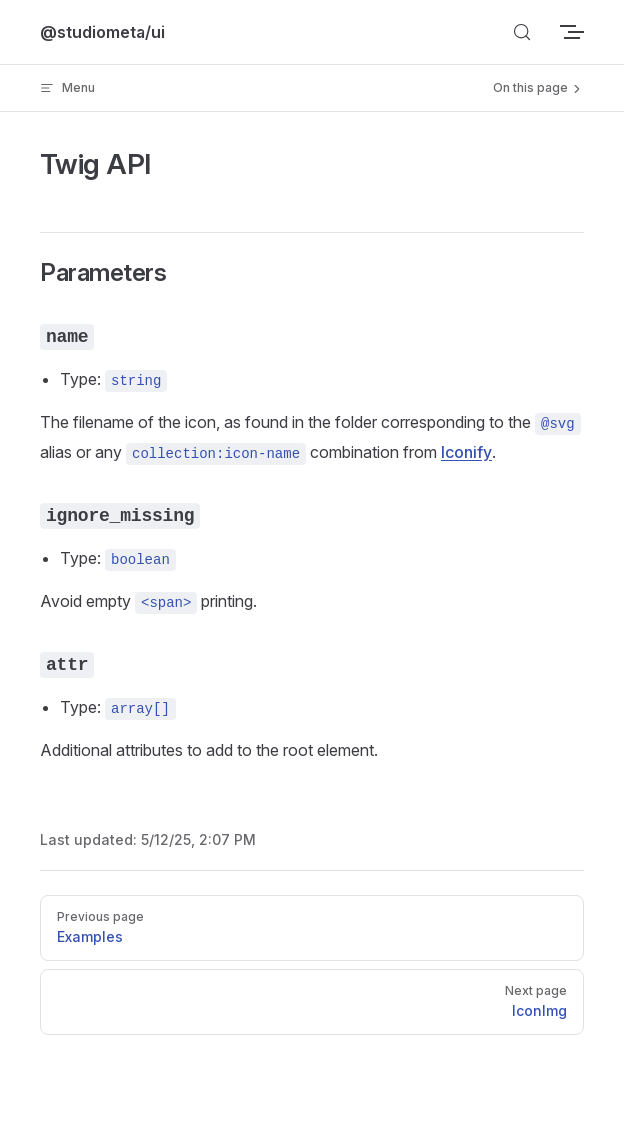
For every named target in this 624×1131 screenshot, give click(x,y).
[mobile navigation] (576, 32)
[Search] (522, 32)
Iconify (466, 452)
